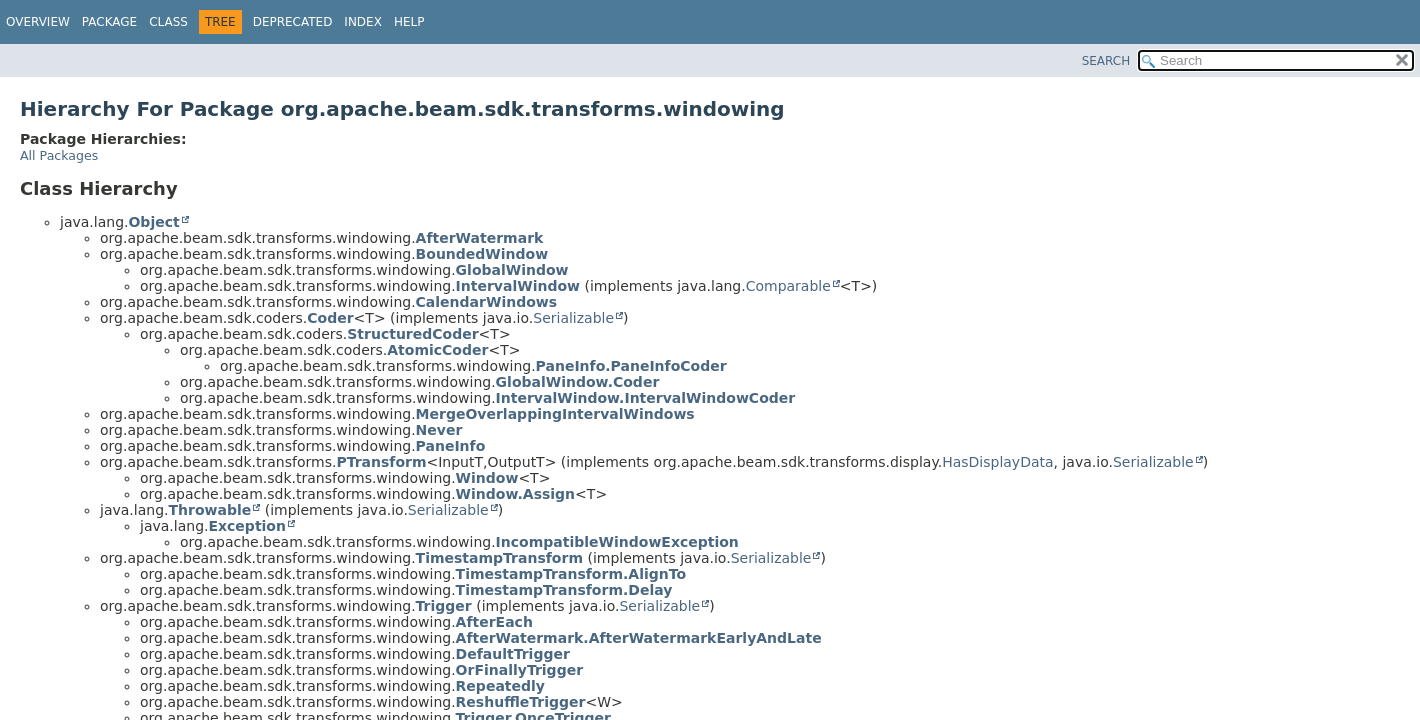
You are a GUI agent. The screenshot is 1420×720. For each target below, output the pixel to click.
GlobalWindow (512, 270)
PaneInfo (451, 446)
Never (439, 430)
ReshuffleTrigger (521, 702)
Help (409, 22)
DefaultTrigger (513, 654)
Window (487, 478)
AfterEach (494, 622)
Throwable (209, 510)
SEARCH (1106, 61)
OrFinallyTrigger (519, 670)
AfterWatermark (480, 238)
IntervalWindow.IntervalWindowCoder (646, 398)
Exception (247, 526)
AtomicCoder (437, 350)
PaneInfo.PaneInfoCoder (631, 366)
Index (363, 22)
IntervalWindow (518, 286)
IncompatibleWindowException (617, 542)
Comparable (788, 286)
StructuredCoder (412, 334)
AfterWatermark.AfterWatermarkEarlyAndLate (639, 638)
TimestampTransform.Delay (564, 590)
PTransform (381, 462)
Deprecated (293, 22)
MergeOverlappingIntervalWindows (555, 414)
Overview (38, 22)
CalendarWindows (486, 302)
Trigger (444, 606)
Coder (330, 318)
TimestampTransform (499, 558)
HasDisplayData (997, 462)
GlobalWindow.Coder (578, 382)
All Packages (59, 155)
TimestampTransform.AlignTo (571, 574)
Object (153, 222)
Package (109, 22)
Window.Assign (516, 494)
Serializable (573, 318)
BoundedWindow (482, 254)
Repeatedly (500, 686)
